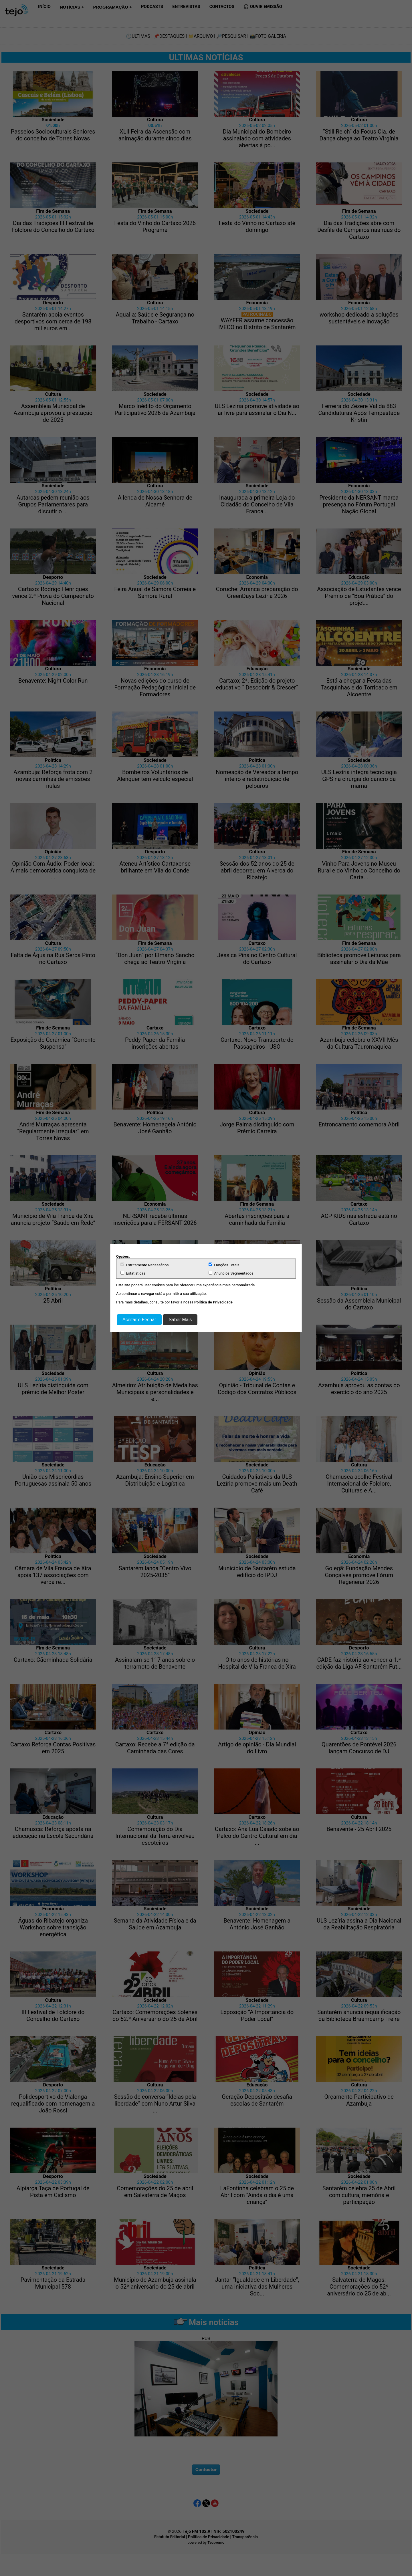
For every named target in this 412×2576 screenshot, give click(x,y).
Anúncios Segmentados (231, 1273)
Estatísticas (132, 1273)
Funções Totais (224, 1265)
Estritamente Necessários (144, 1265)
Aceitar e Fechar (139, 1319)
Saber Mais (180, 1319)
